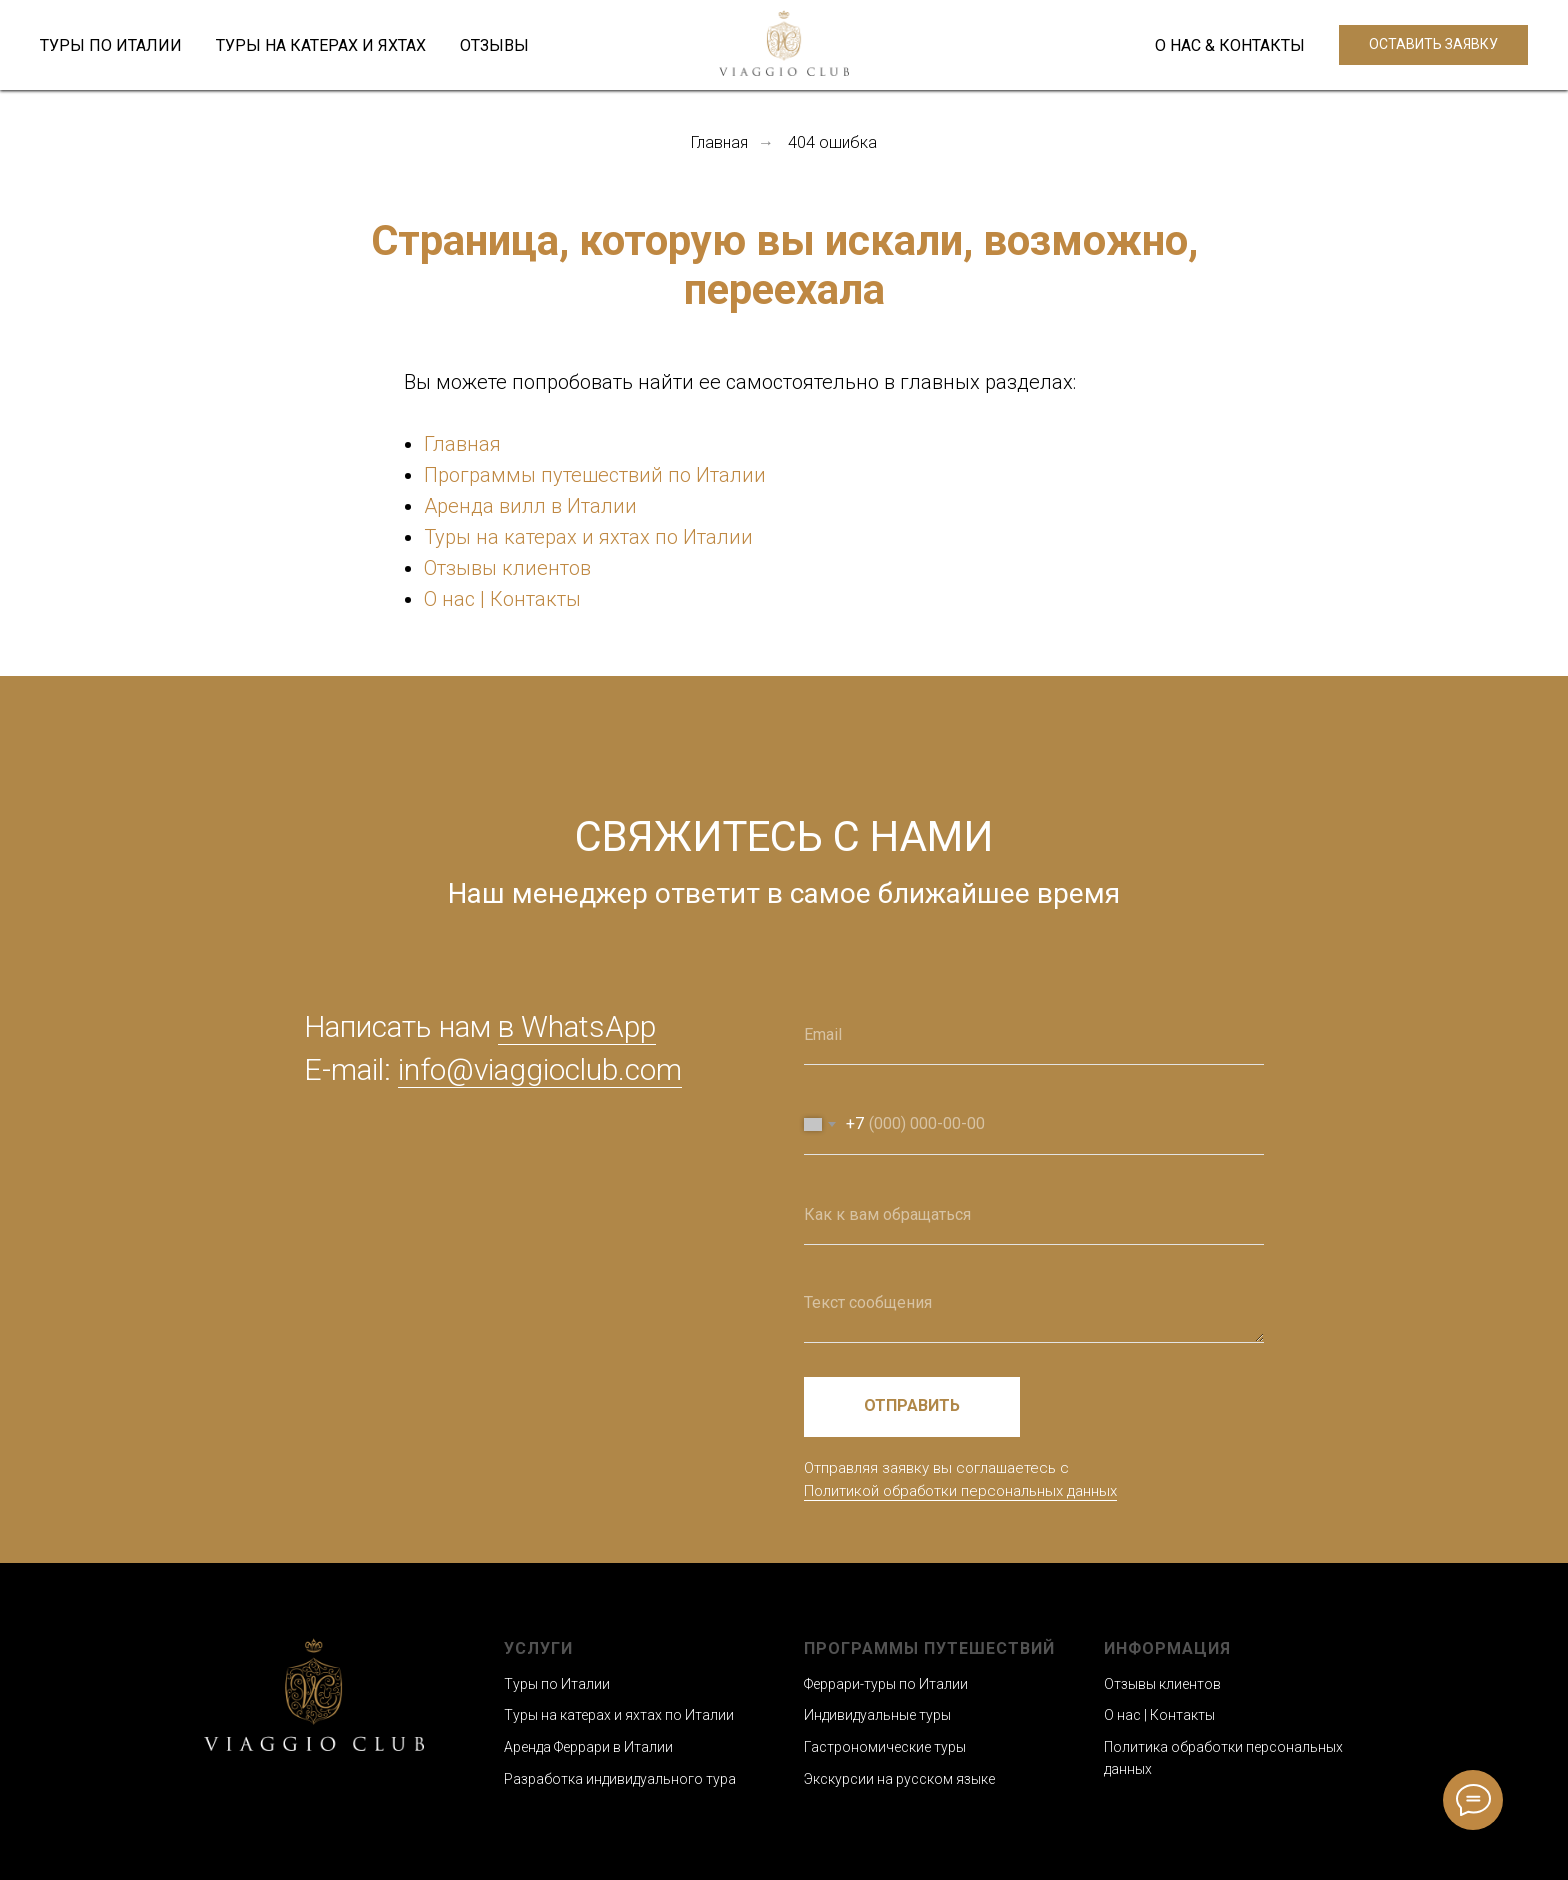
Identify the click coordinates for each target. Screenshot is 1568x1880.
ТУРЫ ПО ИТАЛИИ (111, 45)
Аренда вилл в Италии (530, 506)
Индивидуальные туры (877, 1715)
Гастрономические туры (885, 1747)
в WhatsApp (577, 1026)
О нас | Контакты (502, 599)
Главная (719, 142)
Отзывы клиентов (507, 568)
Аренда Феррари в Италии (588, 1747)
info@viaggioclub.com (540, 1069)
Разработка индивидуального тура (620, 1779)
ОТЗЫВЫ (494, 45)
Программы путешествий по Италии (595, 475)
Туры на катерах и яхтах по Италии (588, 537)
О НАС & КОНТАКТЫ (1230, 45)
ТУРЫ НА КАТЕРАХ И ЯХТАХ (321, 45)
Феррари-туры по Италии (886, 1684)
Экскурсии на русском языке (899, 1779)
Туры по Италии (557, 1684)
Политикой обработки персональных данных (960, 1491)
